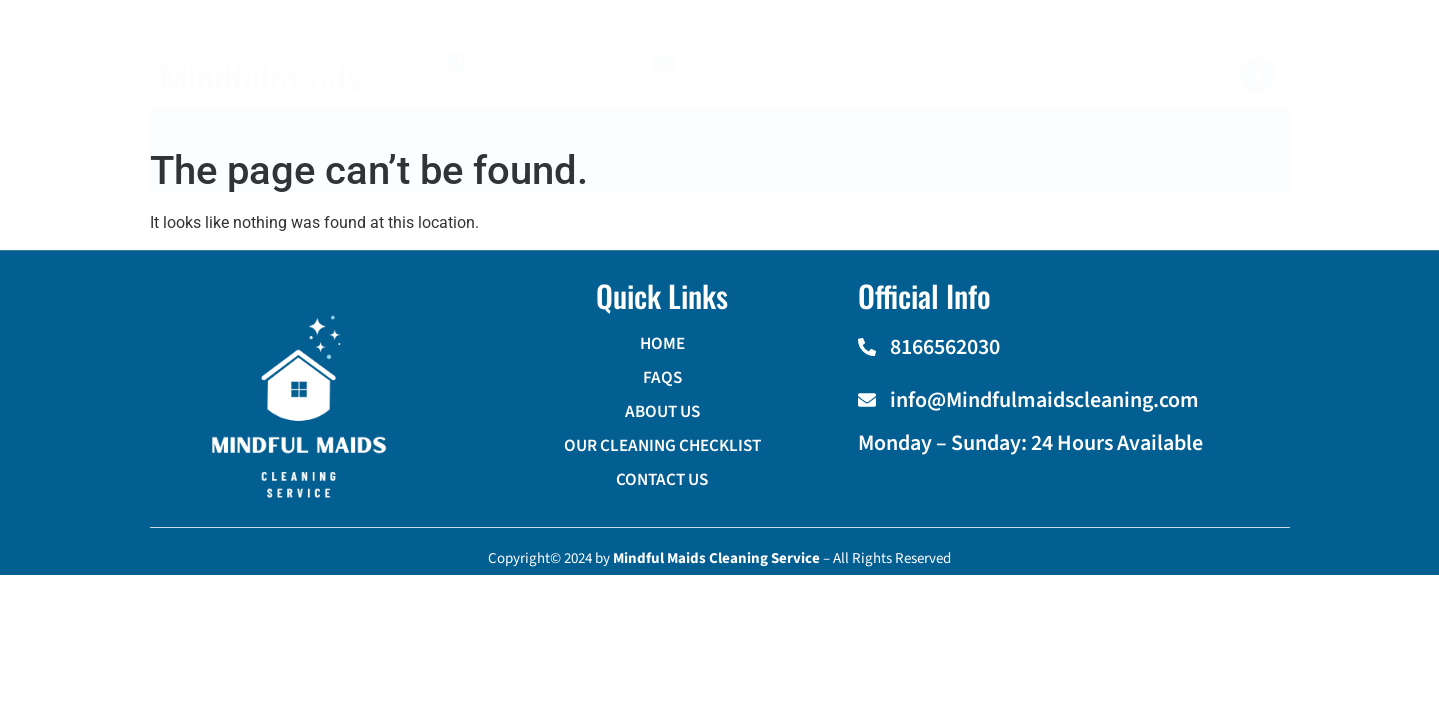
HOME (366, 145)
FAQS (469, 145)
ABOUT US (587, 145)
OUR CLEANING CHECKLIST (785, 145)
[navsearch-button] (1245, 142)
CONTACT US (993, 145)
